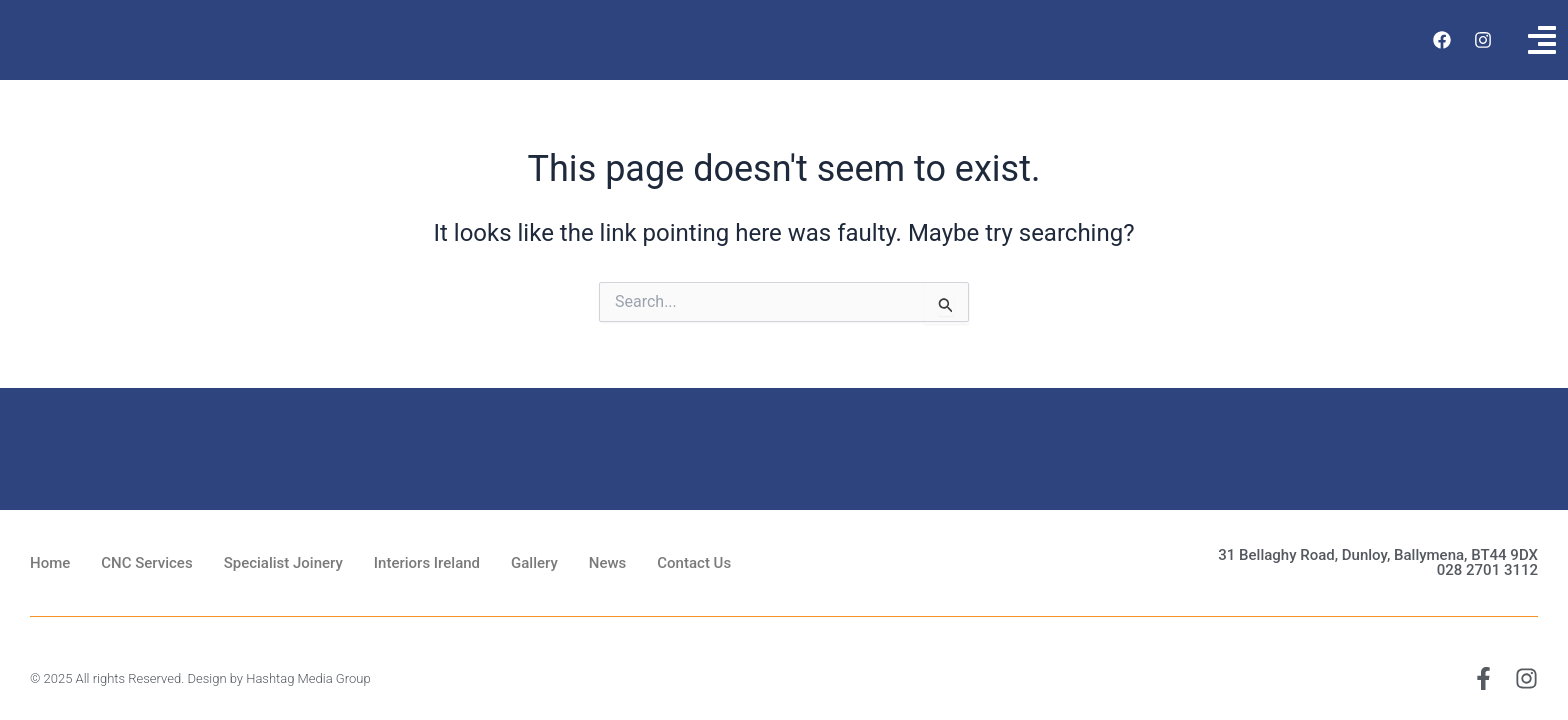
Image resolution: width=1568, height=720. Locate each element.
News (608, 563)
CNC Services (146, 563)
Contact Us (694, 563)
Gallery (534, 563)
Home (50, 563)
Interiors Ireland (427, 563)
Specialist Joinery (283, 563)
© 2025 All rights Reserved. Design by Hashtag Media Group (200, 678)
